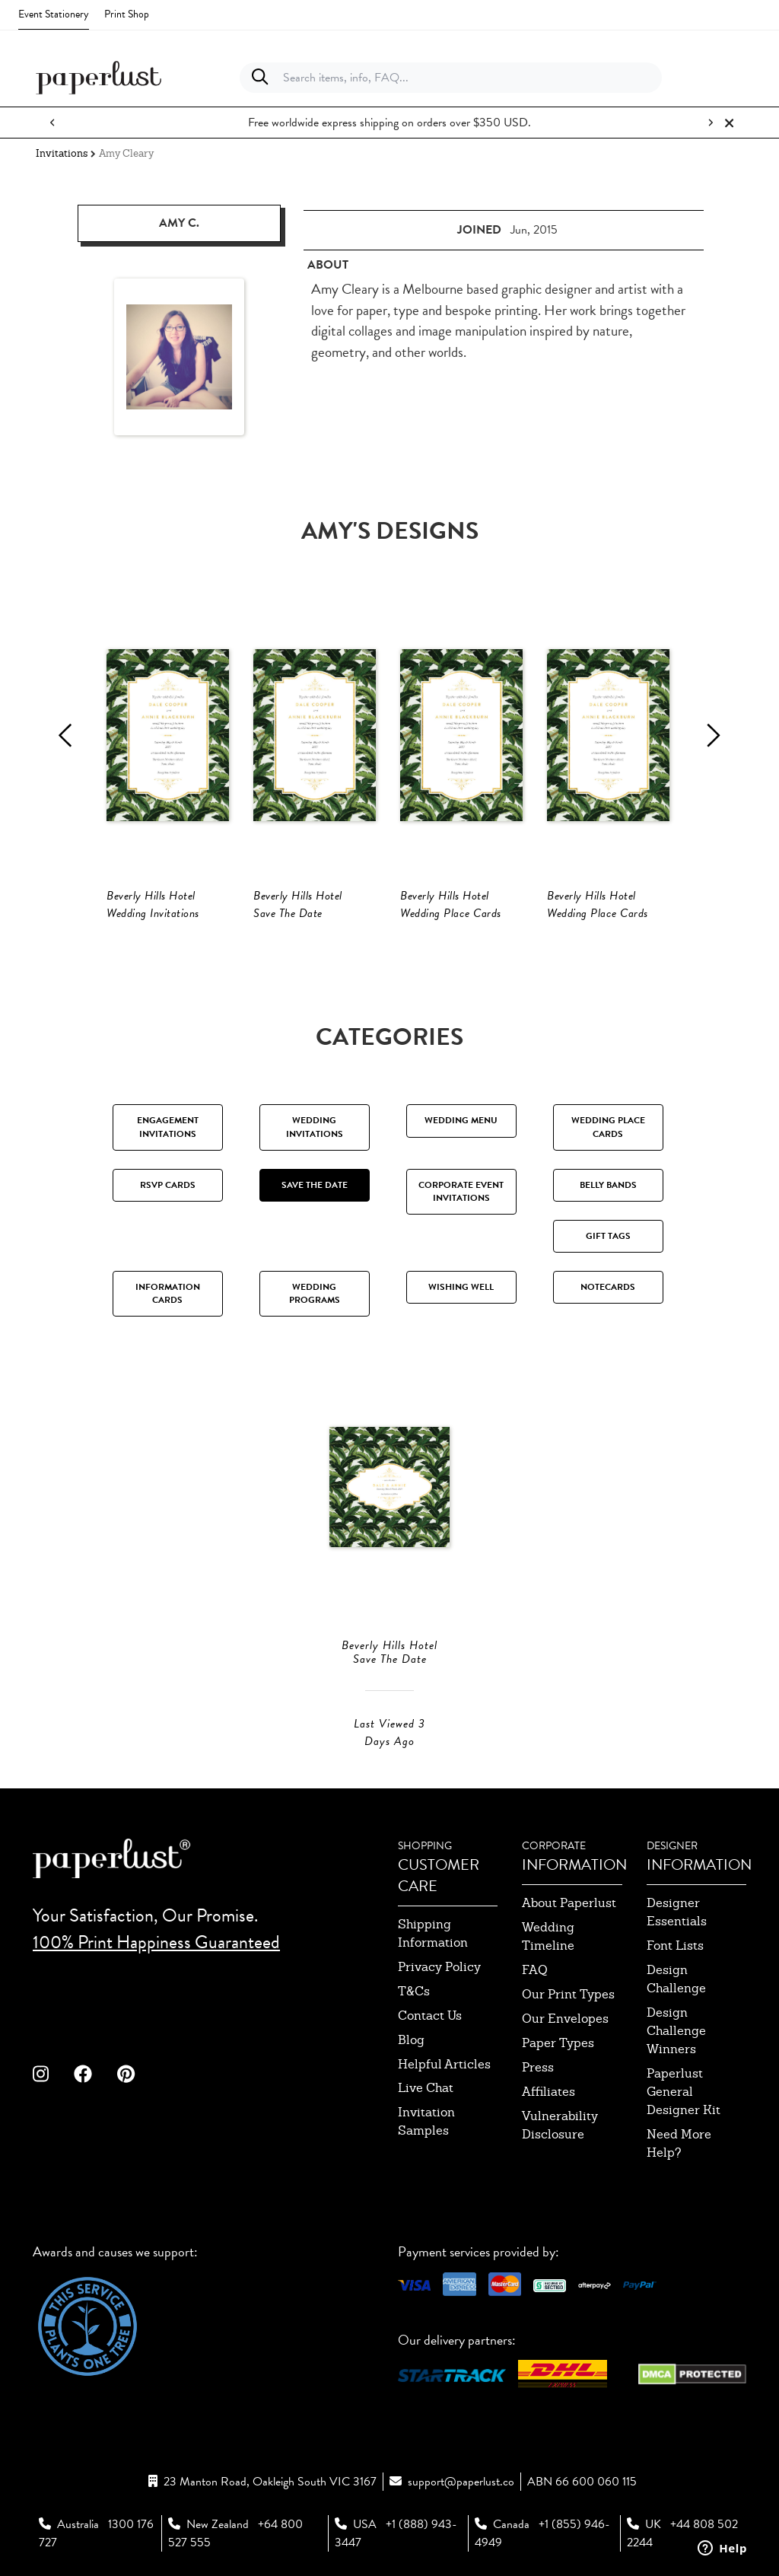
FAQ (535, 1970)
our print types (568, 1994)
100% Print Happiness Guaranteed (156, 1942)
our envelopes (565, 2019)
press (538, 2067)
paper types (558, 2043)
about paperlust (569, 1903)
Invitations (61, 153)
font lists (675, 1945)
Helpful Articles (444, 2064)
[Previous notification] (52, 122)
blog (411, 2040)
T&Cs (414, 1991)
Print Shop (126, 14)
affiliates (548, 2092)
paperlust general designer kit (683, 2091)
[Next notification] (710, 122)
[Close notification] (729, 123)
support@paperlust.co (461, 2482)
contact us (430, 2016)
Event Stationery (53, 14)
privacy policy (439, 1967)
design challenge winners (676, 2030)
